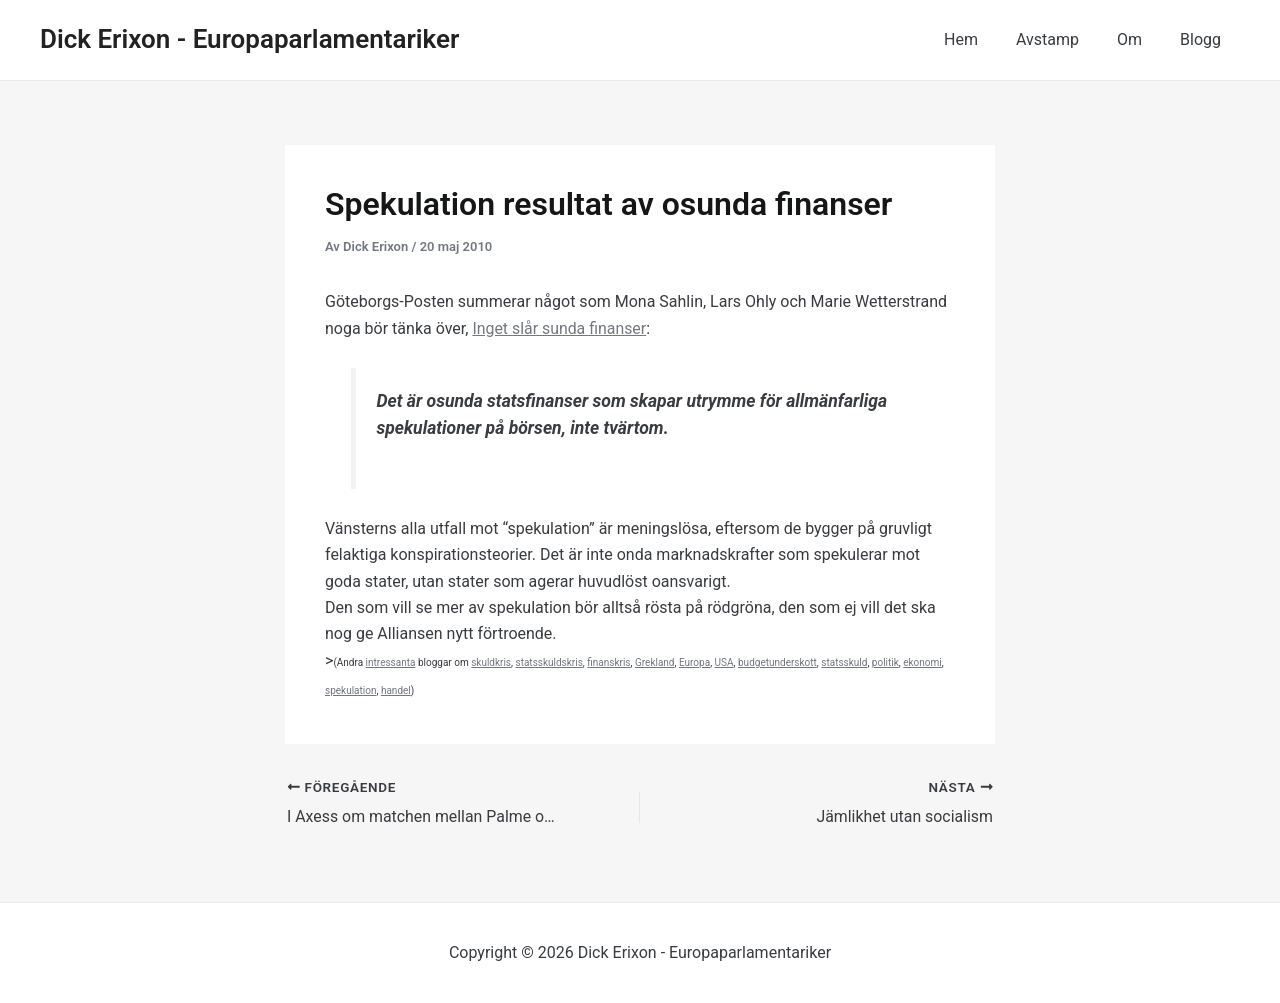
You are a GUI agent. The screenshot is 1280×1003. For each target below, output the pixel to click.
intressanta (391, 662)
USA (724, 662)
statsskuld (844, 662)
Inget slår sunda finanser (559, 328)
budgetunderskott (777, 662)
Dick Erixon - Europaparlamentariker (249, 39)
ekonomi (922, 662)
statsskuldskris (549, 662)
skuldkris (491, 662)
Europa (694, 662)
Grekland (655, 662)
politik (885, 662)
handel (396, 690)
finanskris (608, 662)
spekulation (350, 690)
